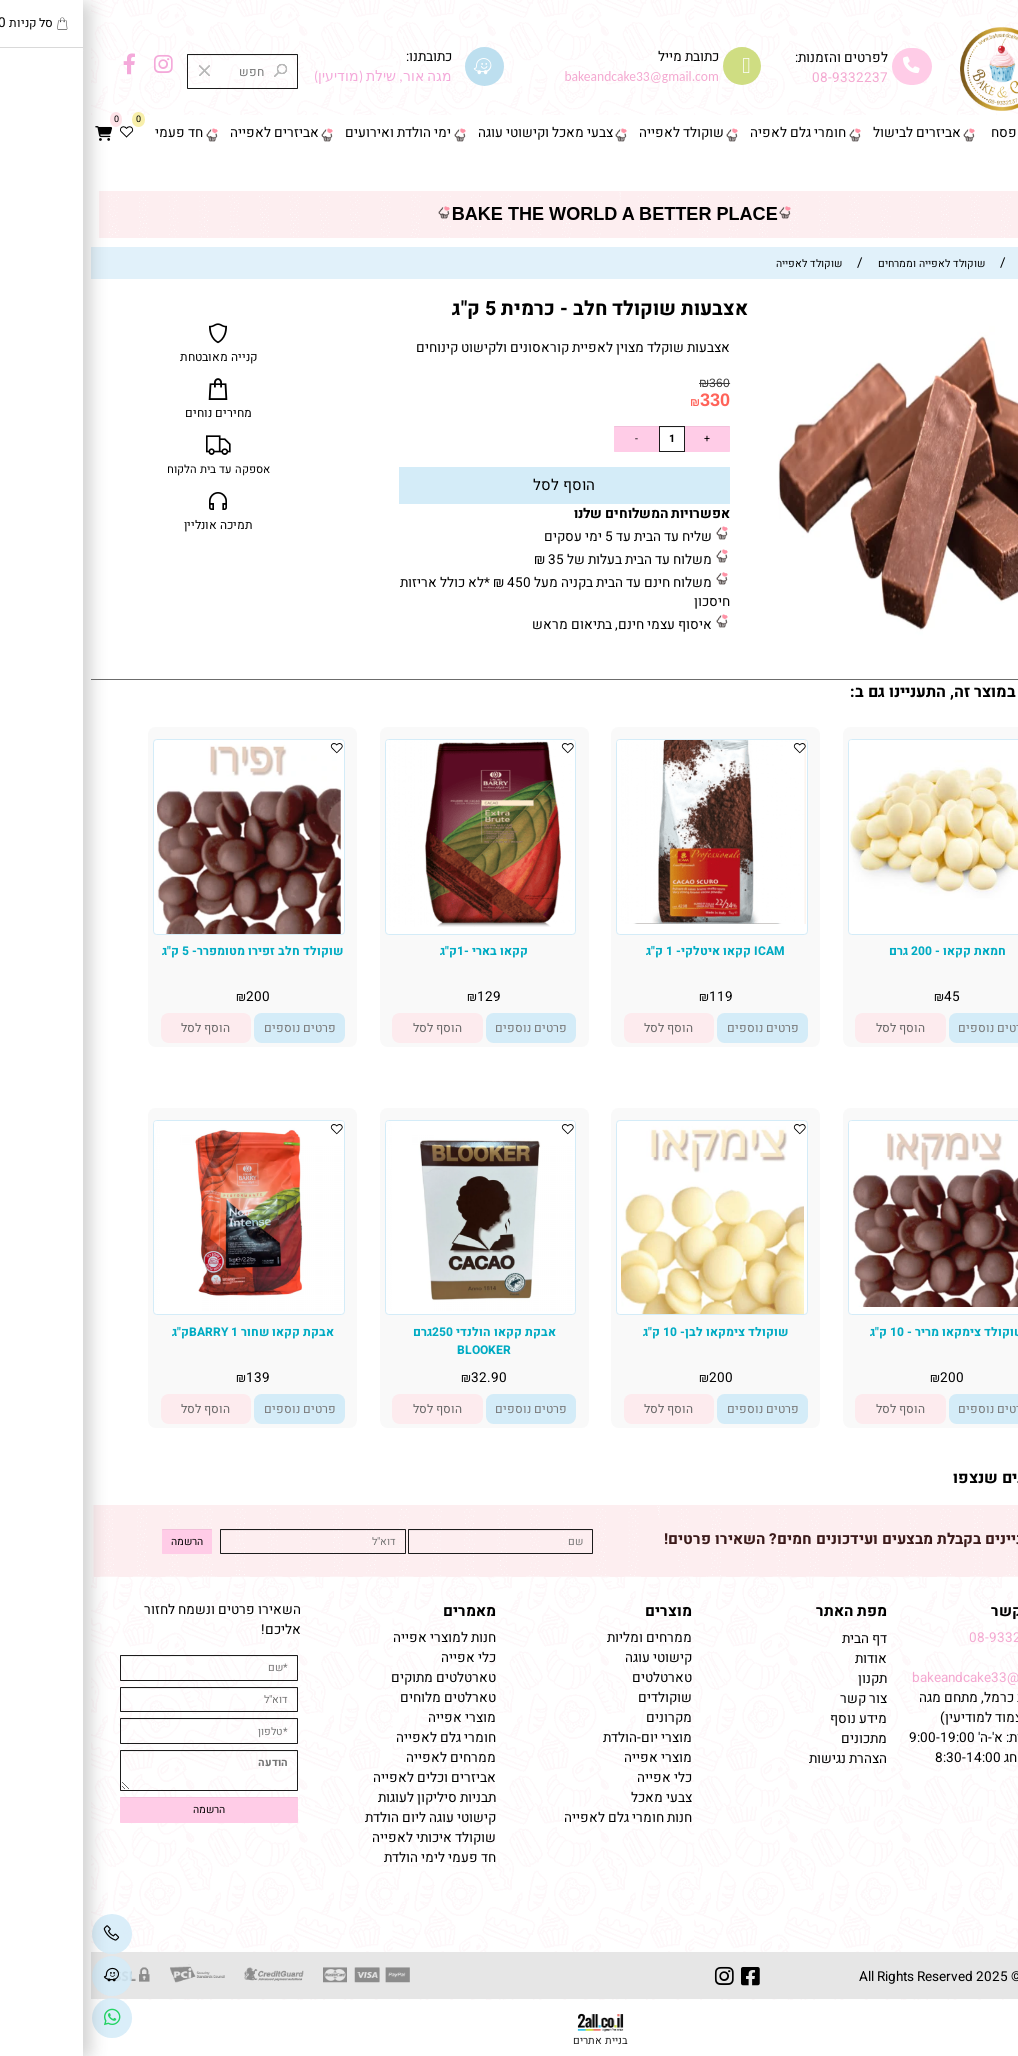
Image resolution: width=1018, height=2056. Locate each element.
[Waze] (21, 1976)
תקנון (780, 1679)
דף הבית (978, 133)
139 (167, 1378)
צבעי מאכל (570, 1798)
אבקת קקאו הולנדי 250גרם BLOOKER (393, 1341)
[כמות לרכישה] (581, 439)
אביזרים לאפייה (183, 133)
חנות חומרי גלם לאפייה (537, 1818)
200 (167, 997)
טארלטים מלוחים (357, 1698)
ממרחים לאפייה (360, 1758)
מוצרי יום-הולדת (556, 1738)
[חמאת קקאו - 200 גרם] (853, 899)
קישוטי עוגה (567, 1658)
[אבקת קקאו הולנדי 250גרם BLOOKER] (390, 1307)
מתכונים (773, 1739)
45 (861, 997)
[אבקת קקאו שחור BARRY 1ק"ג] (158, 1307)
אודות (778, 1659)
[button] (809, 1028)
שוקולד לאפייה (590, 133)
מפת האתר (760, 1611)
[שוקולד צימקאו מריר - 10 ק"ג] (853, 1303)
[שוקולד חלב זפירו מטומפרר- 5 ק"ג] (158, 930)
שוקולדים (574, 1698)
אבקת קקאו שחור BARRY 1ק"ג (162, 1332)
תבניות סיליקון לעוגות (346, 1798)
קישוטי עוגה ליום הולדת (339, 1818)
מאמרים (378, 1611)
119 (630, 997)
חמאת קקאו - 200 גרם (856, 951)
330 (624, 400)
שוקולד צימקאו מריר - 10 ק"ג (856, 1332)
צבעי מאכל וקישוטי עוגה (454, 133)
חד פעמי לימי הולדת (349, 1858)
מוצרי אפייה (567, 1758)
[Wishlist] (36, 134)
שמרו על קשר (946, 1611)
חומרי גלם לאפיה (707, 133)
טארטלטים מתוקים (351, 1678)
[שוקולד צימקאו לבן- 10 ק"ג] (621, 1310)
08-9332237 (759, 78)
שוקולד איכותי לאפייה (343, 1838)
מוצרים (577, 1611)
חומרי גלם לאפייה (355, 1738)
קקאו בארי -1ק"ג (393, 951)
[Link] (21, 2018)
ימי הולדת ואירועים (307, 133)
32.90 (398, 1378)
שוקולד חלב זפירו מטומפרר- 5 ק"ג (161, 951)
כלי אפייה (573, 1778)
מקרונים (578, 1718)
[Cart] (12, 134)
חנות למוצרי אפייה (353, 1638)
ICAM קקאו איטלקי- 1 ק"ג (624, 951)
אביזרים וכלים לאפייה (343, 1778)
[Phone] (21, 1933)
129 (398, 997)
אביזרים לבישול (826, 133)
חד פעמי (88, 133)
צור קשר (977, 171)
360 (628, 383)
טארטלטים (571, 1678)
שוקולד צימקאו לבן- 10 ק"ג (624, 1332)
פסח (913, 133)
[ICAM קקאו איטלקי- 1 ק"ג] (621, 920)
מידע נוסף (767, 1719)
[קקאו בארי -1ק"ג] (390, 923)
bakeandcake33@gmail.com (906, 1678)
